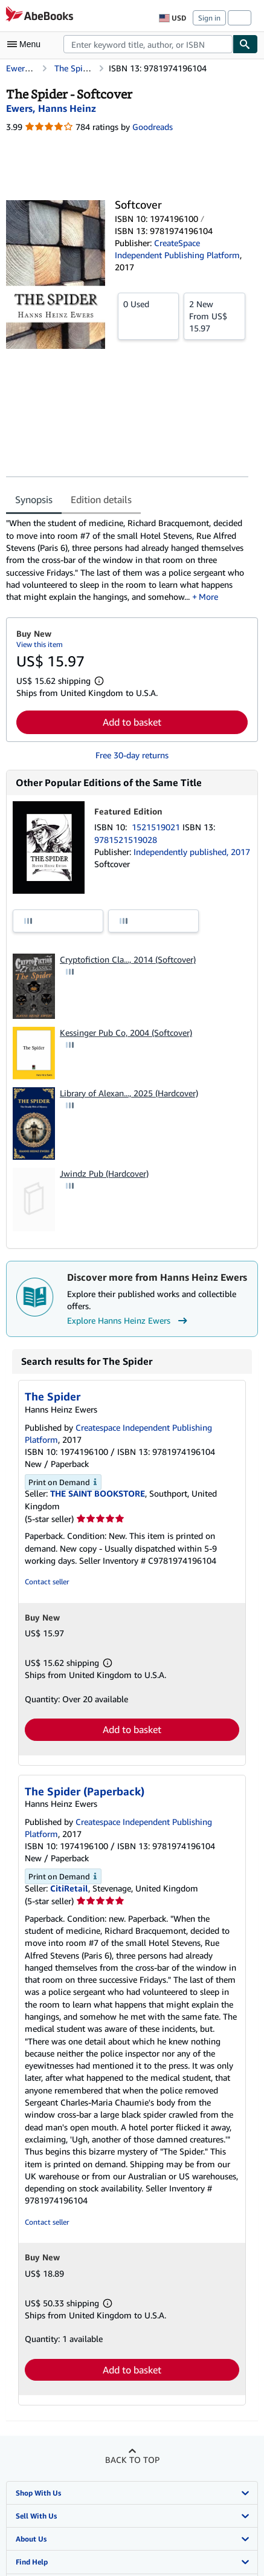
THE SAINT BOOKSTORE (97, 1493)
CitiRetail (69, 1888)
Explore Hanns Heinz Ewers (128, 1321)
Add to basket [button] (132, 722)
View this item (39, 644)
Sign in (209, 17)
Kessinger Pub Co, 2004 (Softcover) (126, 1032)
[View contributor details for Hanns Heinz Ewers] (51, 108)
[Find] (245, 44)
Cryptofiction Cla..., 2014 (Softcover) (128, 959)
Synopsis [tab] (34, 499)
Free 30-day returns (132, 755)
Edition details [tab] (101, 499)
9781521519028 (125, 839)
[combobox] (148, 44)
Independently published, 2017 (192, 852)
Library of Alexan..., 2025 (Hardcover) (129, 1093)
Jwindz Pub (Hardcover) (104, 1173)
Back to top (132, 2459)
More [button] (208, 596)
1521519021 (157, 827)
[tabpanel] (127, 560)
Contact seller (47, 1581)
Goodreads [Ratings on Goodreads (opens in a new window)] (152, 127)
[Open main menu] (26, 44)
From (214, 315)
